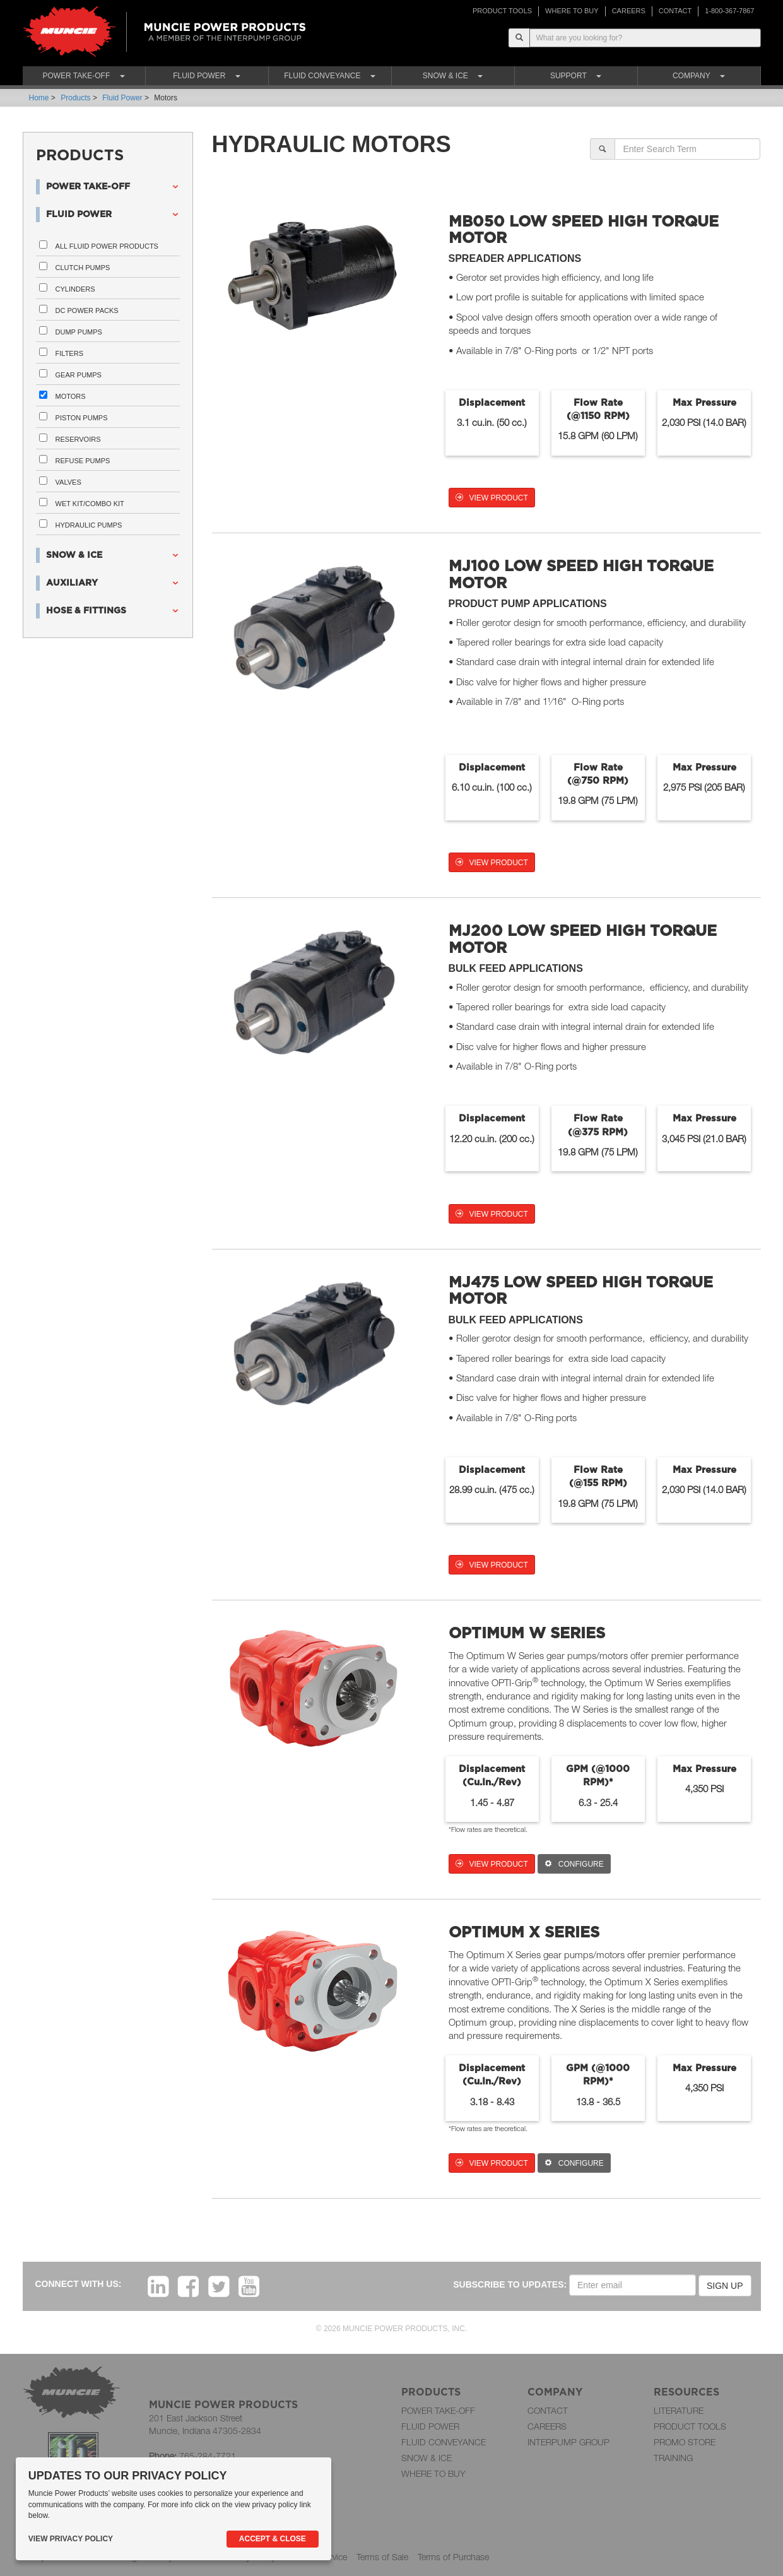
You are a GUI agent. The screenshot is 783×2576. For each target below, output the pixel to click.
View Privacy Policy (70, 2538)
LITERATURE (679, 2410)
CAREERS (628, 11)
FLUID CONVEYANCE (443, 2442)
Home (39, 97)
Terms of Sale (382, 2556)
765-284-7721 (207, 2455)
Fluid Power (122, 97)
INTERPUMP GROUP (568, 2442)
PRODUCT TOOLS (502, 11)
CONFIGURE (574, 1864)
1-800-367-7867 (729, 11)
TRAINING (673, 2457)
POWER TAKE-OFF (438, 2410)
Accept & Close (272, 2538)
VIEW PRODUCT (492, 497)
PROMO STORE (684, 2442)
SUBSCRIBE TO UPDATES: (510, 2284)
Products (75, 97)
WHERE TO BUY (572, 11)
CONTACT (675, 11)
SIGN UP (725, 2286)
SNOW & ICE (426, 2457)
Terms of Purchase (453, 2556)
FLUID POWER (430, 2426)
